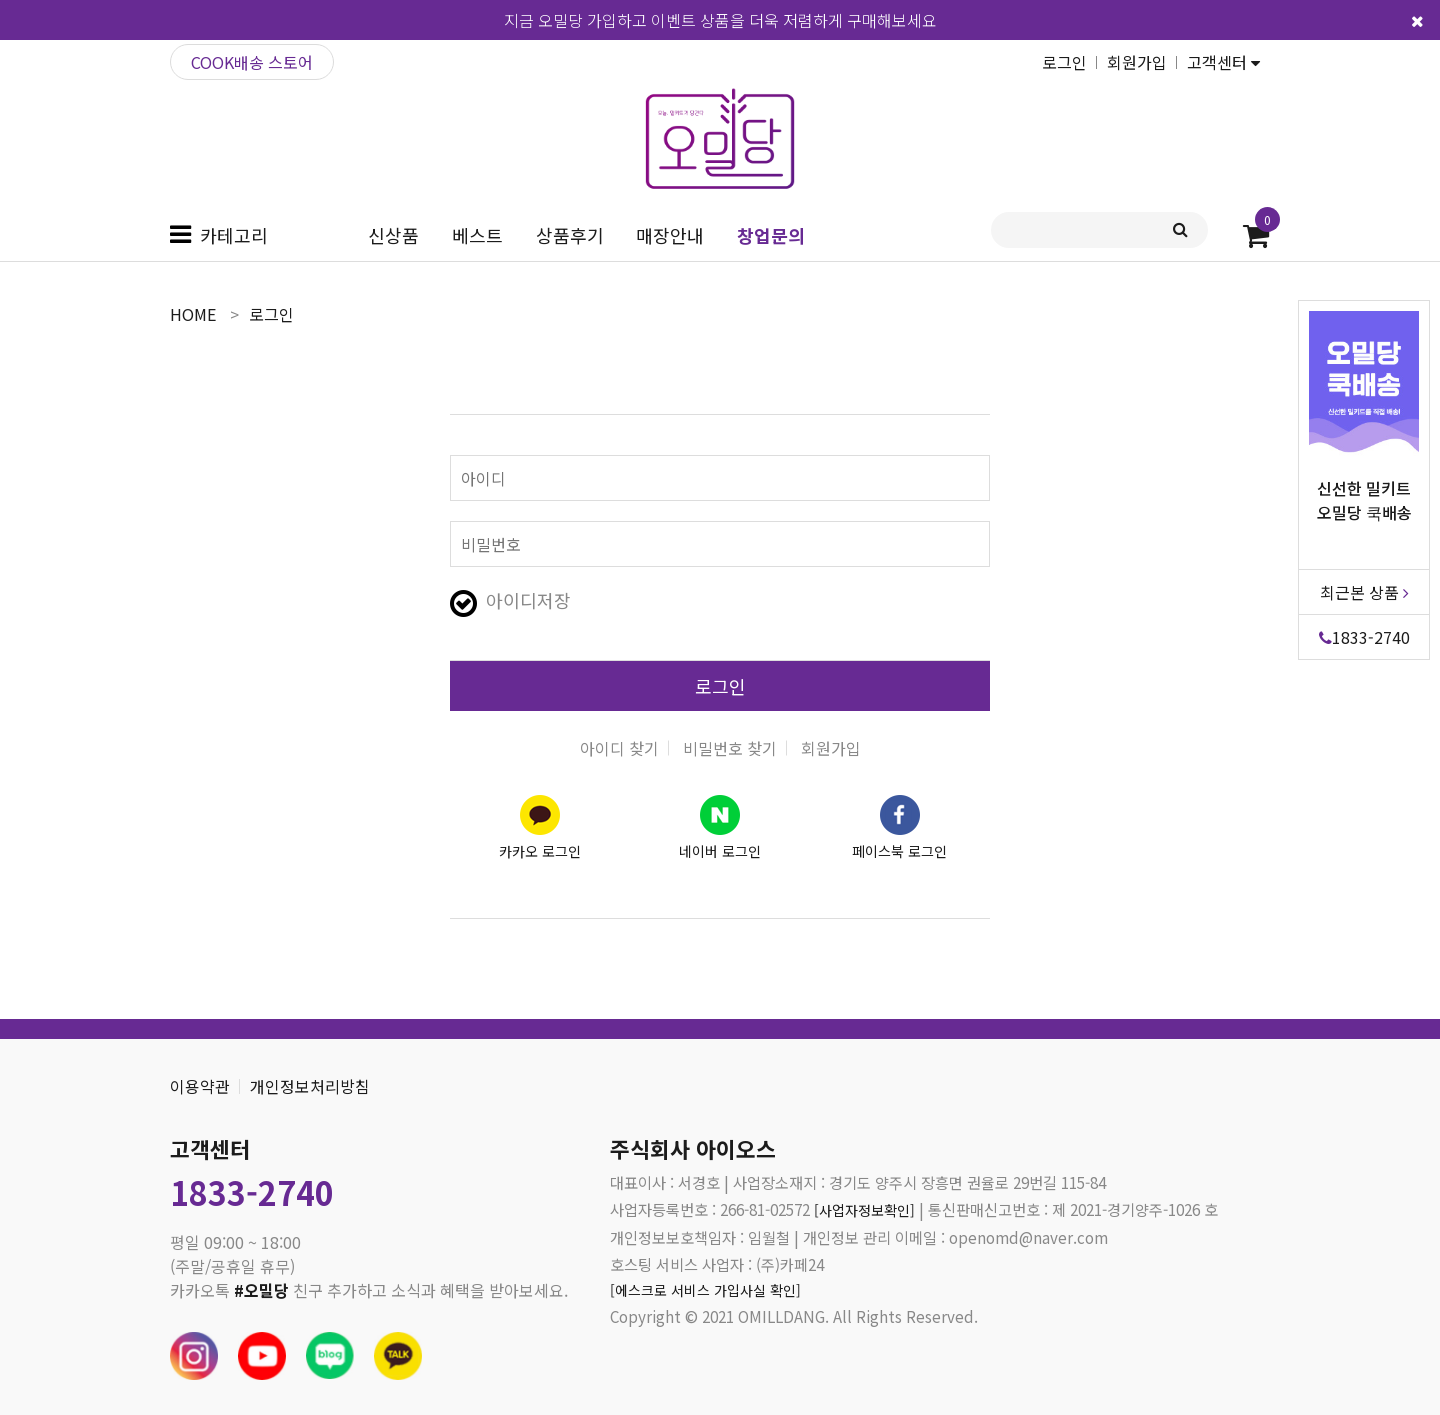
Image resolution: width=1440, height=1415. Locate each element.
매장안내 (670, 235)
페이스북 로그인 (899, 851)
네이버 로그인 (720, 851)
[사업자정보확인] (868, 1209)
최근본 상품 (1364, 592)
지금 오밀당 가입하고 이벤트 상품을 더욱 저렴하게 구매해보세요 (720, 20)
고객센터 (1223, 62)
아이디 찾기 (619, 748)
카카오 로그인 (540, 851)
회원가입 (1137, 62)
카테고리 (234, 235)
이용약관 (200, 1086)
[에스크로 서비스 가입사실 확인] (712, 1291)
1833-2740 (1364, 637)
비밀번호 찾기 (730, 748)
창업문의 (771, 235)
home (193, 314)
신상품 (393, 235)
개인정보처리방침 (310, 1086)
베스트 (477, 235)
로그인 (1064, 62)
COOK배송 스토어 (252, 62)
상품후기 (570, 235)
